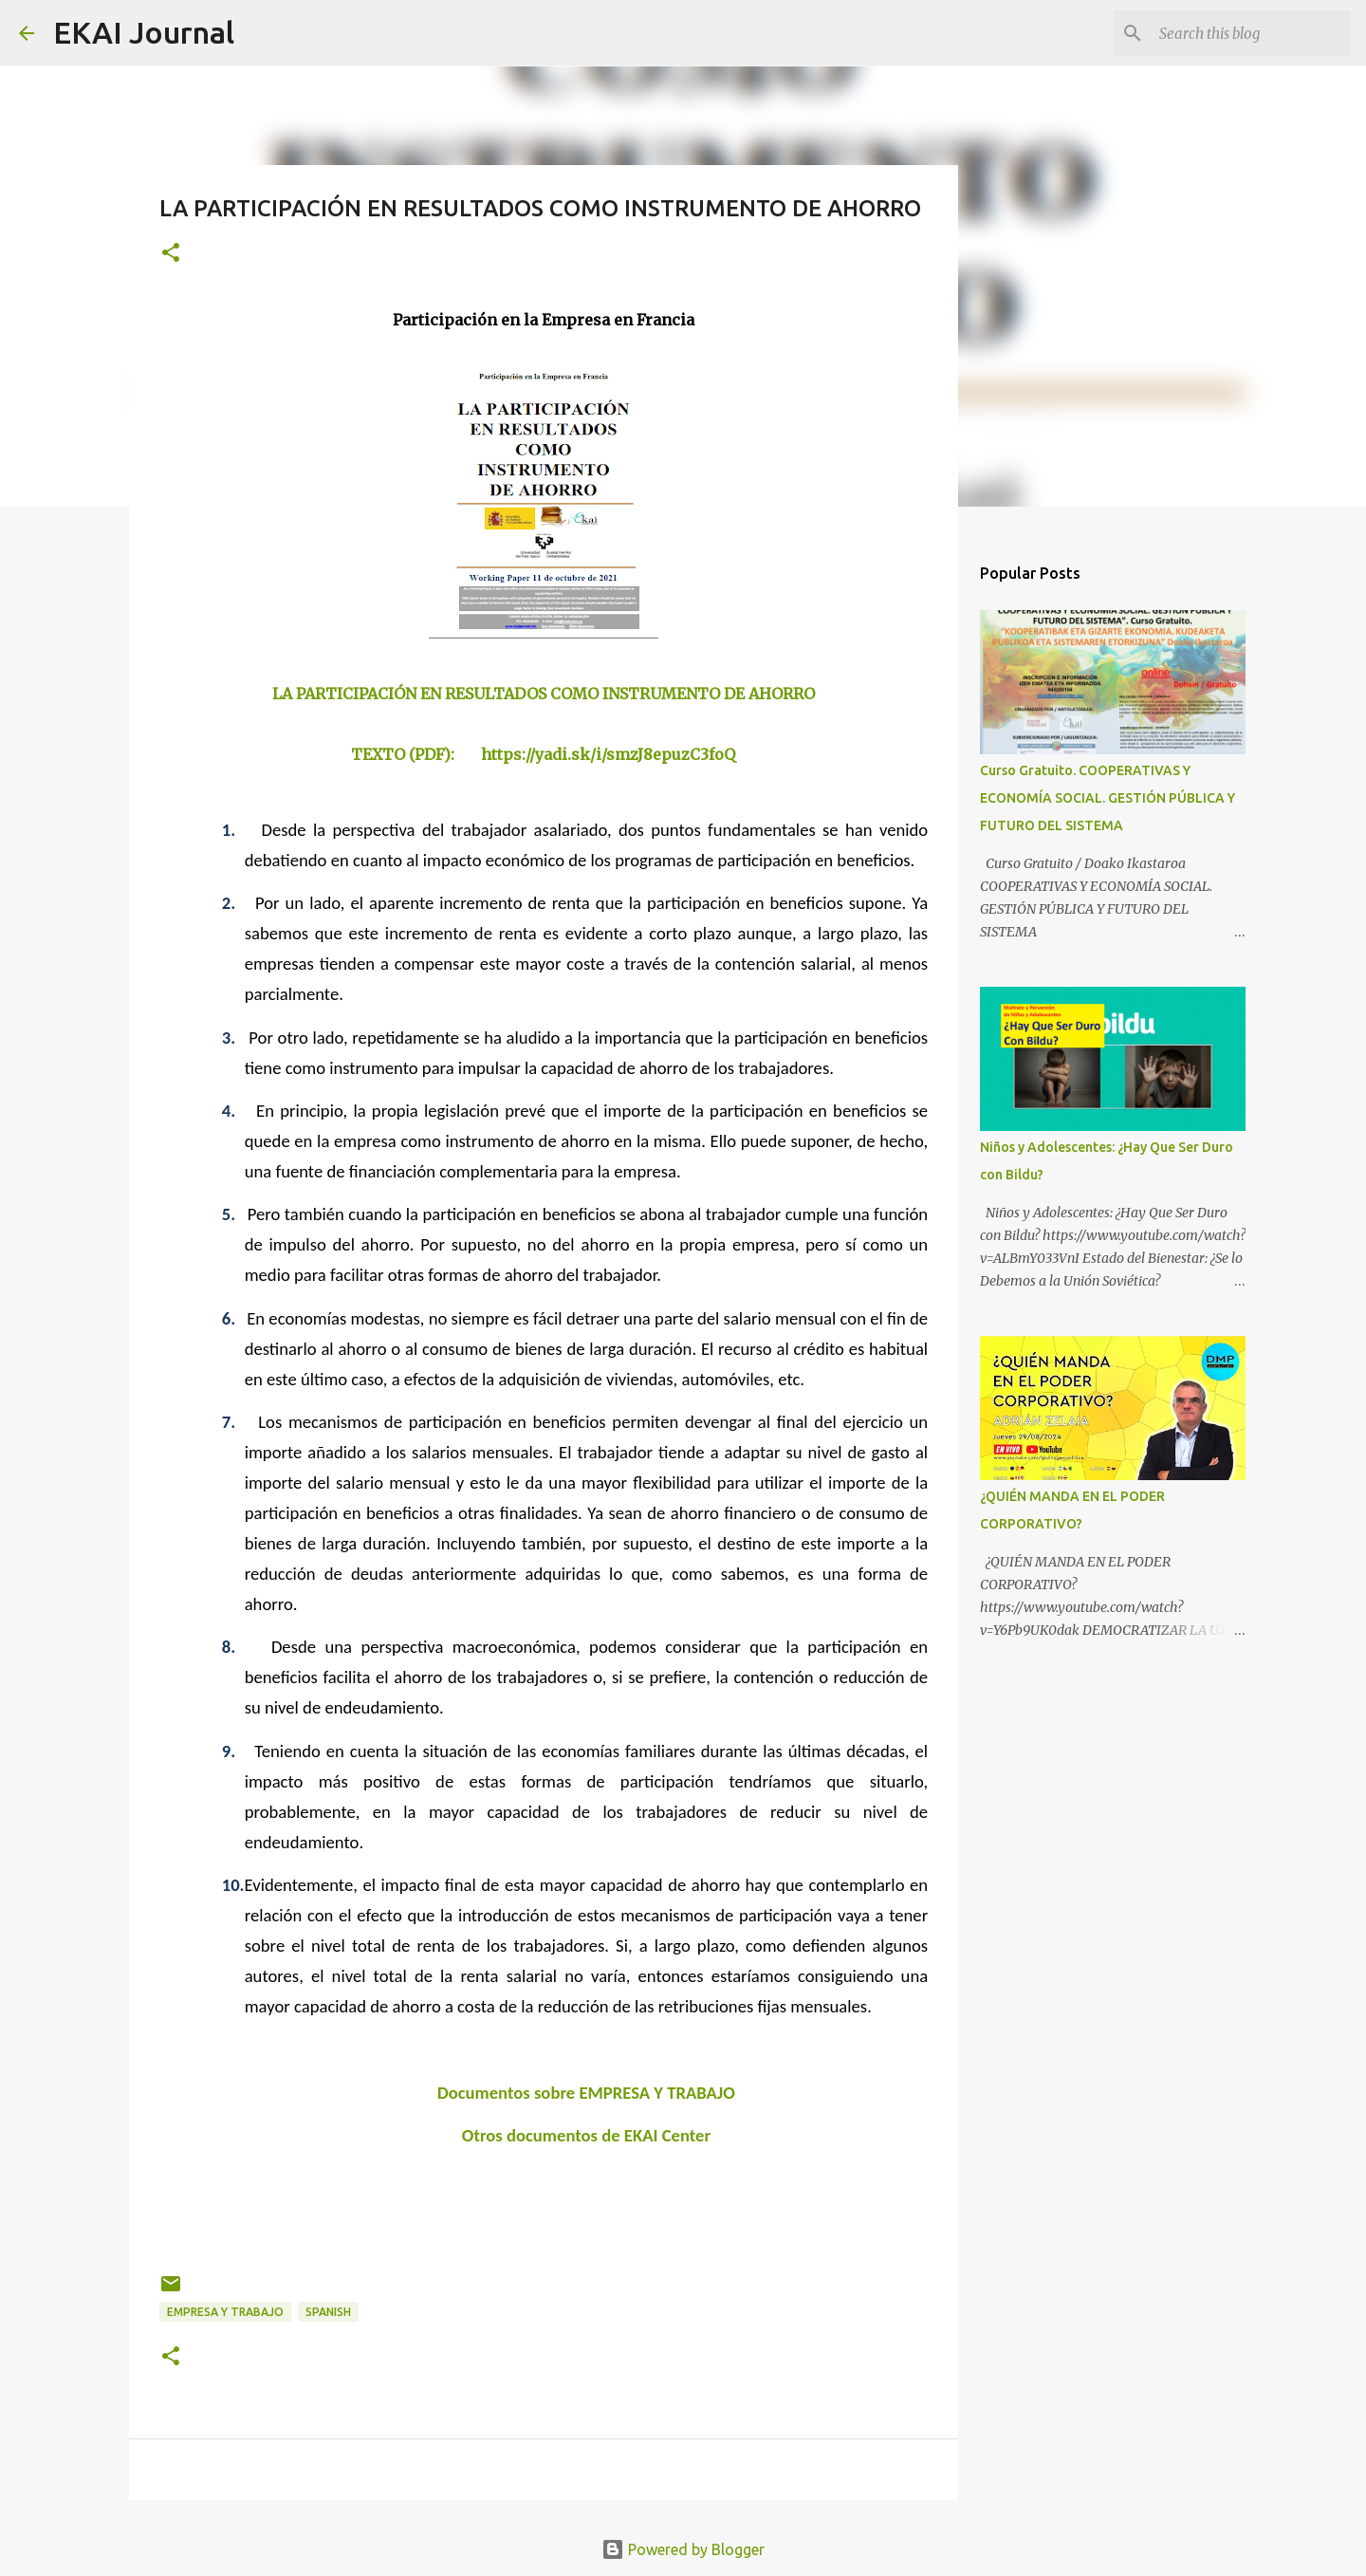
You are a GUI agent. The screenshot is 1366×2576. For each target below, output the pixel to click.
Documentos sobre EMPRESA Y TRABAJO (586, 2092)
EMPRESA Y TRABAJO (225, 2312)
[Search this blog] (1251, 33)
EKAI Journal (143, 32)
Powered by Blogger (683, 2549)
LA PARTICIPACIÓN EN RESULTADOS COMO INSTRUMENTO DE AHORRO (543, 693)
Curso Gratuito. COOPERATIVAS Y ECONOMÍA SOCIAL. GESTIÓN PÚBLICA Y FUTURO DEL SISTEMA (1107, 798)
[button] (170, 254)
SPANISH (328, 2312)
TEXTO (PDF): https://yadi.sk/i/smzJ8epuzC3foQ (543, 754)
